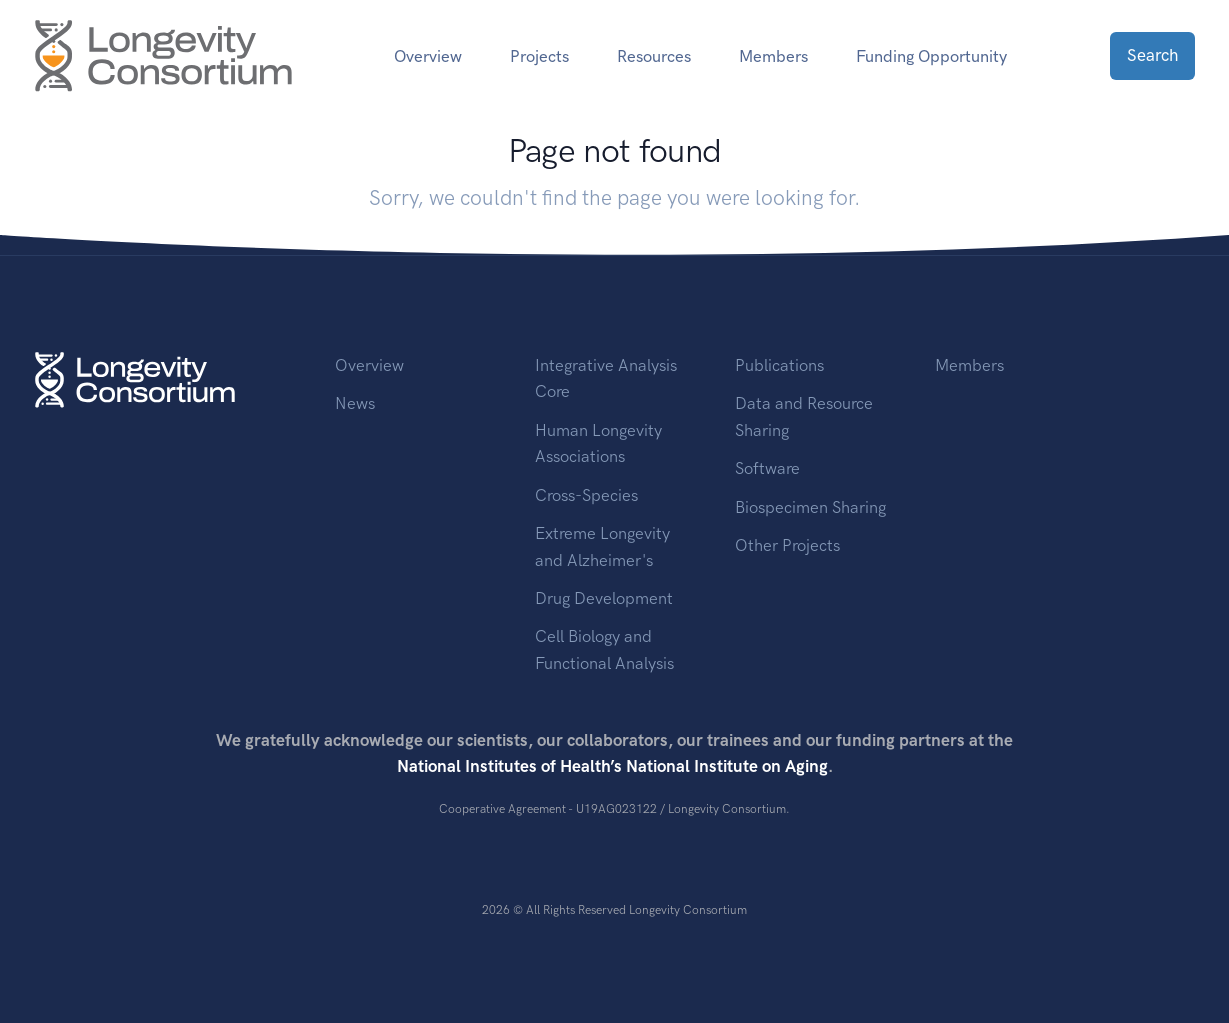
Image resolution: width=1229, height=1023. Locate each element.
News (355, 403)
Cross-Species (586, 495)
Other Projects (787, 545)
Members (773, 56)
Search (1152, 55)
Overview (428, 56)
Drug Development (604, 598)
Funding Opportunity (931, 56)
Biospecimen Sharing (810, 507)
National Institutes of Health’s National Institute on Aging (612, 766)
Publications (779, 365)
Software (767, 468)
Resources (654, 56)
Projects (539, 56)
